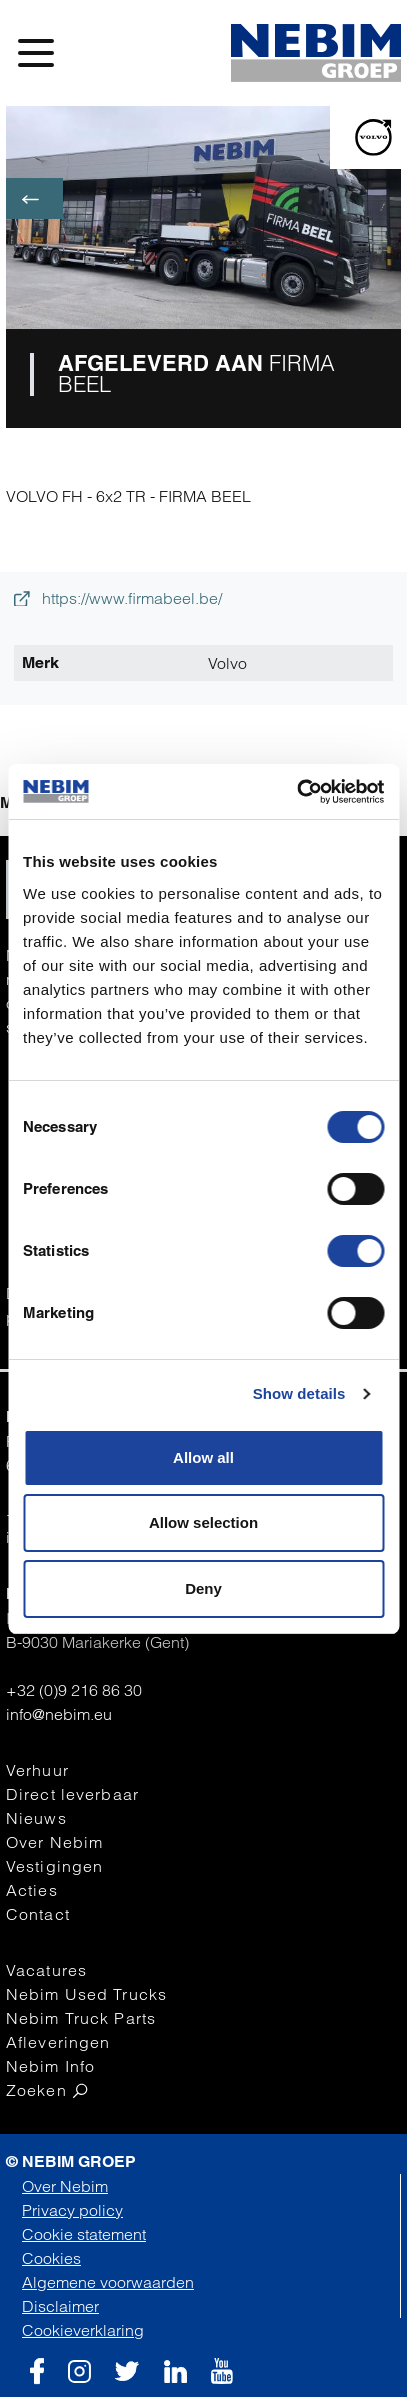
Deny (203, 1588)
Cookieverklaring (83, 2330)
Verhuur (37, 1770)
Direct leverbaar (72, 1794)
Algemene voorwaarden (108, 2282)
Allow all (203, 1457)
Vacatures (46, 1970)
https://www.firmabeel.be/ (118, 598)
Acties (32, 1890)
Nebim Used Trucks (86, 1994)
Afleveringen (58, 2042)
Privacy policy (72, 2210)
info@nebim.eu (59, 1714)
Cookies (51, 2258)
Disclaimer (60, 2306)
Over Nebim (54, 1842)
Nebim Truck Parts (81, 2018)
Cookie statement (84, 2234)
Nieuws (36, 1818)
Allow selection (203, 1522)
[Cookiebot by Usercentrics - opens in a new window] (296, 792)
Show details (299, 1393)
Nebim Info (50, 2066)
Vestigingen (54, 1866)
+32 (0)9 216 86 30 (74, 1690)
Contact (38, 1914)
